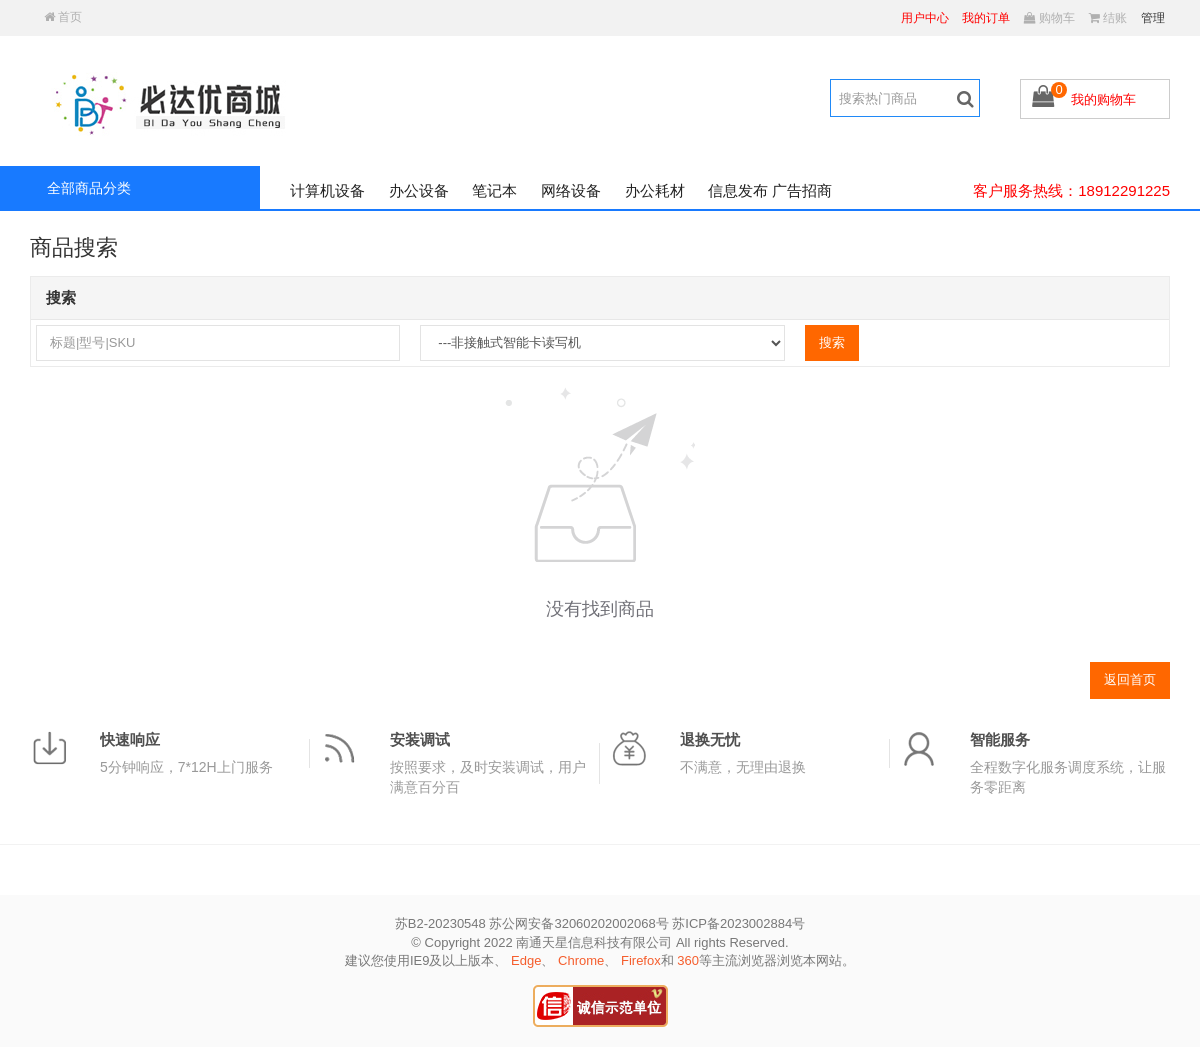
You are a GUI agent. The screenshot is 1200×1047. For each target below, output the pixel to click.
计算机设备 (327, 190)
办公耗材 (655, 190)
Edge (526, 960)
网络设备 (571, 190)
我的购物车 (1103, 99)
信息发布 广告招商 (770, 190)
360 (688, 960)
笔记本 (494, 190)
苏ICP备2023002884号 (738, 923)
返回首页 (1130, 679)
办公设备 (419, 190)
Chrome (581, 960)
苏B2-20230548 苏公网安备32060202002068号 (532, 923)
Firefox (641, 960)
